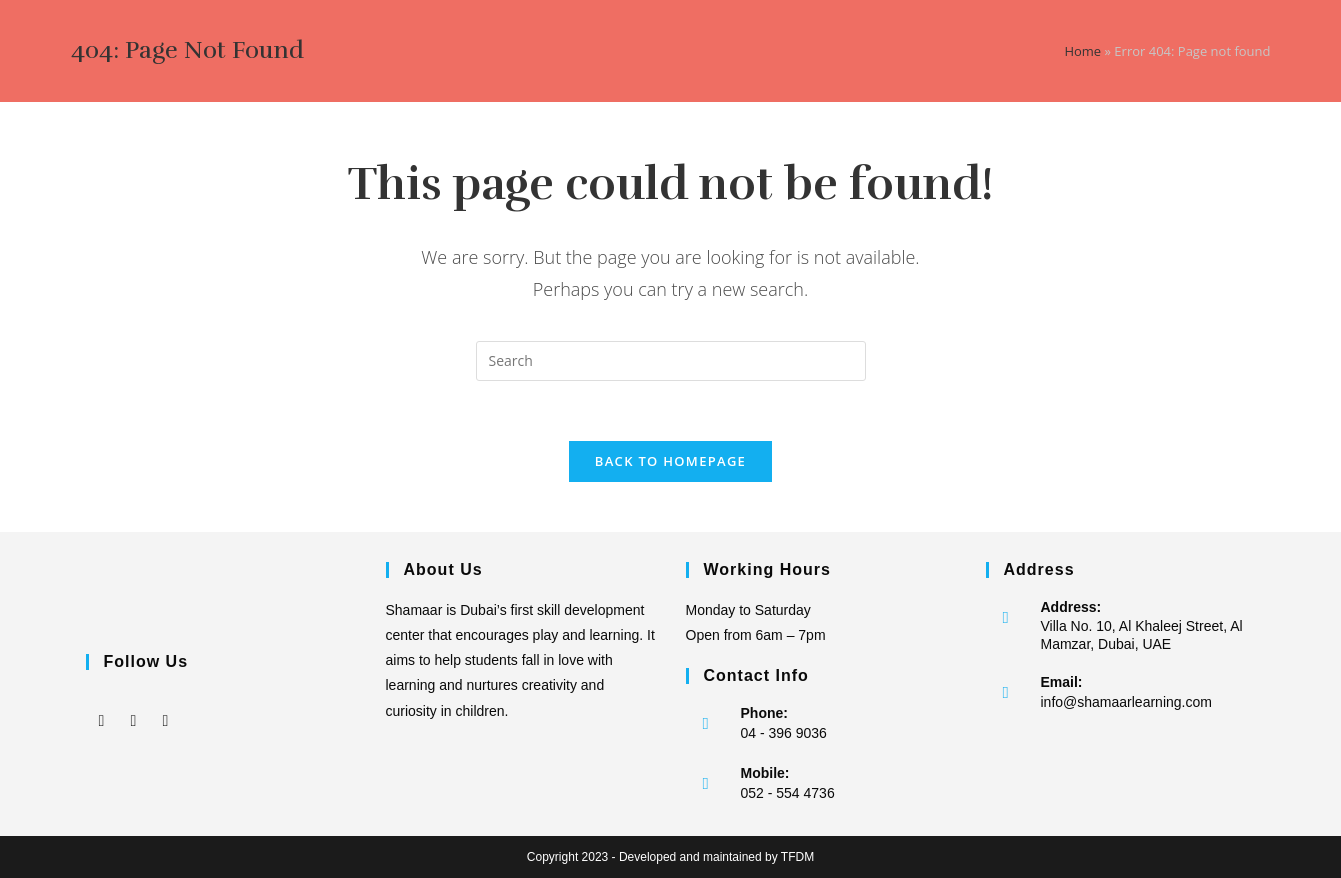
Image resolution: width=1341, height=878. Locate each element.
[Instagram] (134, 706)
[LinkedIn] (166, 706)
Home (1082, 51)
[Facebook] (102, 706)
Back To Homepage (670, 461)
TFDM (797, 857)
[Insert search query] (671, 361)
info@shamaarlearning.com (1126, 702)
